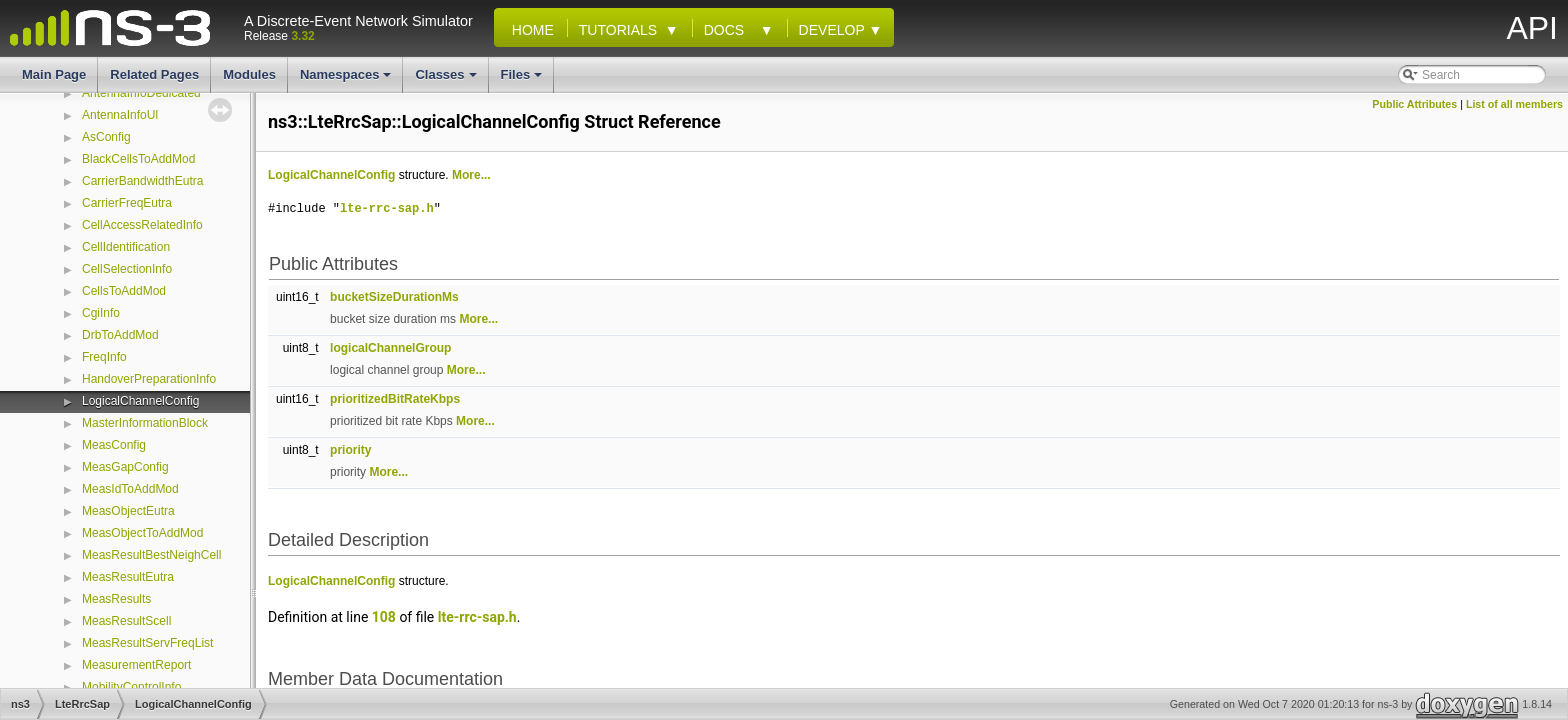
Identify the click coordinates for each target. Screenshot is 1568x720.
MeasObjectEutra (128, 511)
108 (384, 617)
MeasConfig (114, 445)
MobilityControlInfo (131, 687)
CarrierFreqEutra (127, 203)
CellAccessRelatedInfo (142, 225)
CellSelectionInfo (127, 269)
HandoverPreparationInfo (149, 379)
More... (471, 175)
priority (350, 450)
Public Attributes (1414, 104)
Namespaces (347, 80)
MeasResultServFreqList (147, 643)
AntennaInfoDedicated (141, 93)
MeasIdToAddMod (130, 489)
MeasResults (116, 599)
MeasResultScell (126, 621)
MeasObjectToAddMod (142, 533)
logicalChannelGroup (390, 348)
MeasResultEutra (128, 577)
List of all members (1514, 104)
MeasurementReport (136, 665)
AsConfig (106, 137)
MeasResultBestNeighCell (151, 555)
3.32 (302, 36)
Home (529, 30)
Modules (249, 74)
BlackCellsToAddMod (138, 159)
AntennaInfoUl (120, 115)
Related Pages (154, 74)
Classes (447, 80)
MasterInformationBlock (145, 423)
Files (523, 80)
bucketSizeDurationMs (394, 297)
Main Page (54, 74)
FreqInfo (104, 357)
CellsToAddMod (124, 291)
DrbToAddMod (120, 335)
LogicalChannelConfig (140, 401)
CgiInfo (101, 313)
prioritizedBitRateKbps (395, 399)
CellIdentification (126, 247)
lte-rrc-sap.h (387, 208)
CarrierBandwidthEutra (142, 181)
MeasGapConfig (125, 467)
